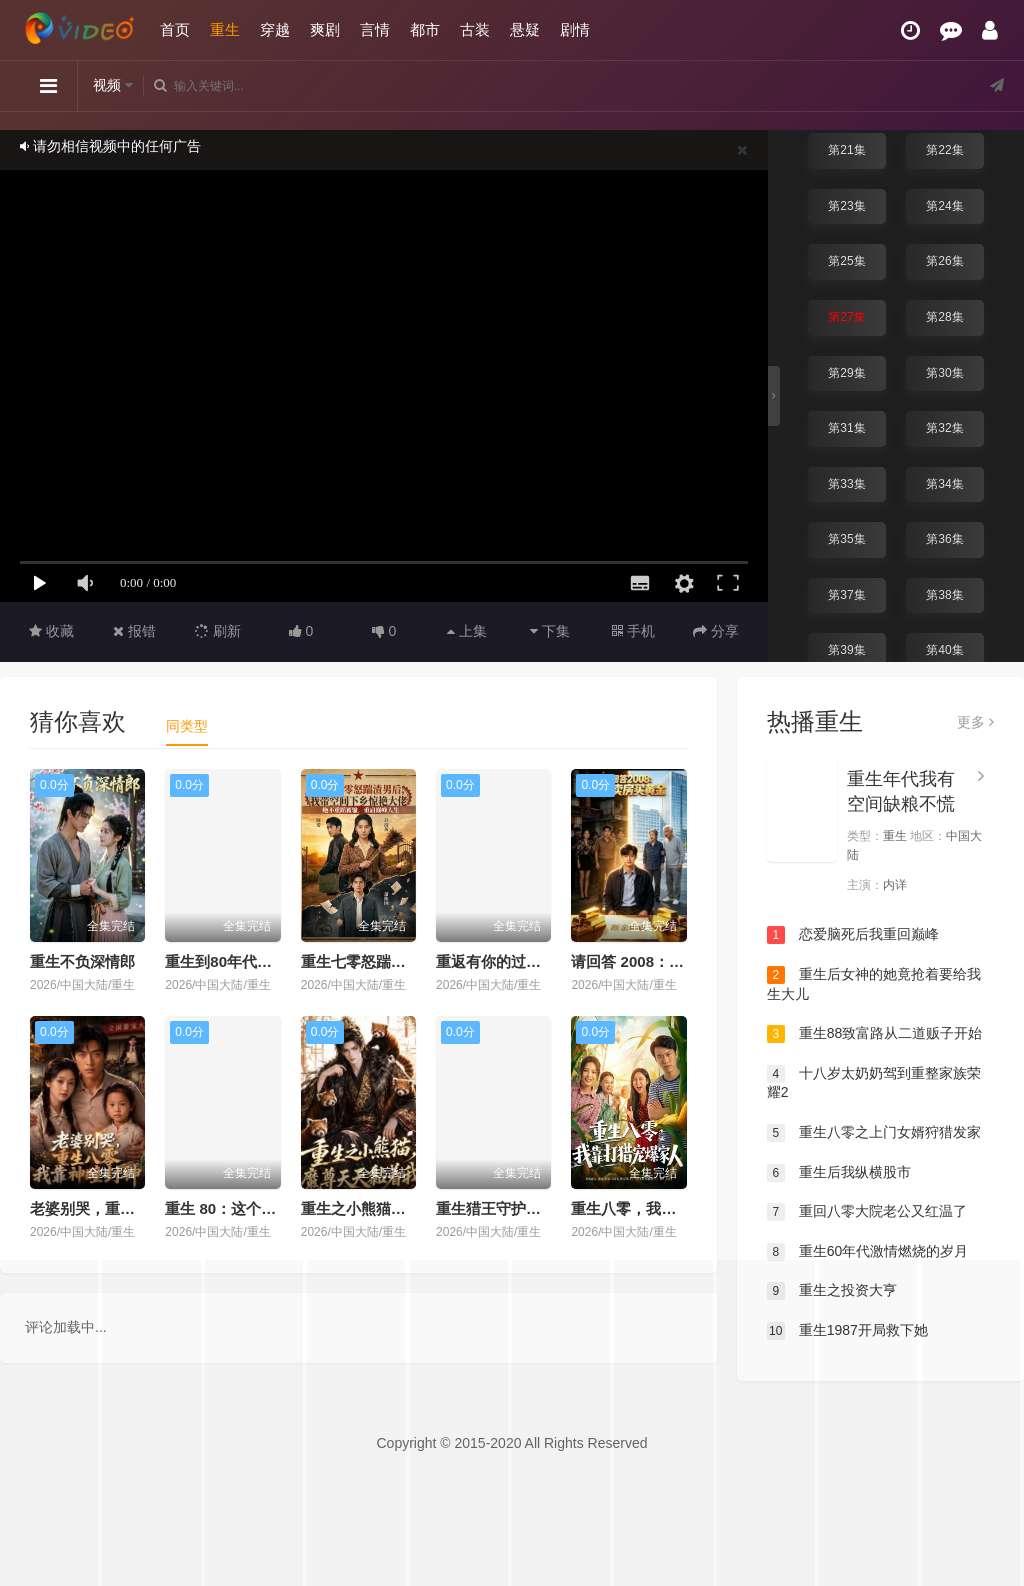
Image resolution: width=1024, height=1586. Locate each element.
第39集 (846, 650)
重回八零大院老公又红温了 (867, 1212)
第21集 (846, 150)
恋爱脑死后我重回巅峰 (853, 935)
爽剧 (325, 29)
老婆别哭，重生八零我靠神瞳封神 (142, 1208)
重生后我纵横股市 (839, 1173)
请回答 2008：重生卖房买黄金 (672, 961)
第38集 (944, 595)
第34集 (944, 484)
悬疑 (525, 29)
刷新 (218, 631)
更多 (975, 722)
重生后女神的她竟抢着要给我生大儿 (874, 984)
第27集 (846, 317)
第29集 (846, 373)
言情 (375, 29)
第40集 (944, 650)
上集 (467, 631)
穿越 (275, 29)
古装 (475, 29)
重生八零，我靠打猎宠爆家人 (668, 1208)
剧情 (575, 29)
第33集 (846, 484)
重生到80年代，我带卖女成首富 (271, 961)
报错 (134, 631)
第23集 (846, 206)
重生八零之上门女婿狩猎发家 (874, 1133)
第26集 (944, 261)
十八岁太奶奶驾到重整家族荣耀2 (874, 1083)
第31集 (846, 428)
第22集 (944, 150)
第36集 (944, 539)
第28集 (944, 317)
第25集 (846, 261)
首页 (175, 29)
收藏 (51, 631)
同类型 (187, 726)
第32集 (944, 428)
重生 (225, 29)
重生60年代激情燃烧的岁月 (867, 1252)
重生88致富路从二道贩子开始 (874, 1034)
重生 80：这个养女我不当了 (258, 1208)
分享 (716, 631)
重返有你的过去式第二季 (518, 961)
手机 (633, 631)
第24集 (944, 206)
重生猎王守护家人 (496, 1208)
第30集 (944, 373)
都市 (425, 29)
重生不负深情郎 (82, 961)
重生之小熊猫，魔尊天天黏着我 (406, 1208)
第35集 (846, 539)
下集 (550, 631)
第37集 (846, 595)
